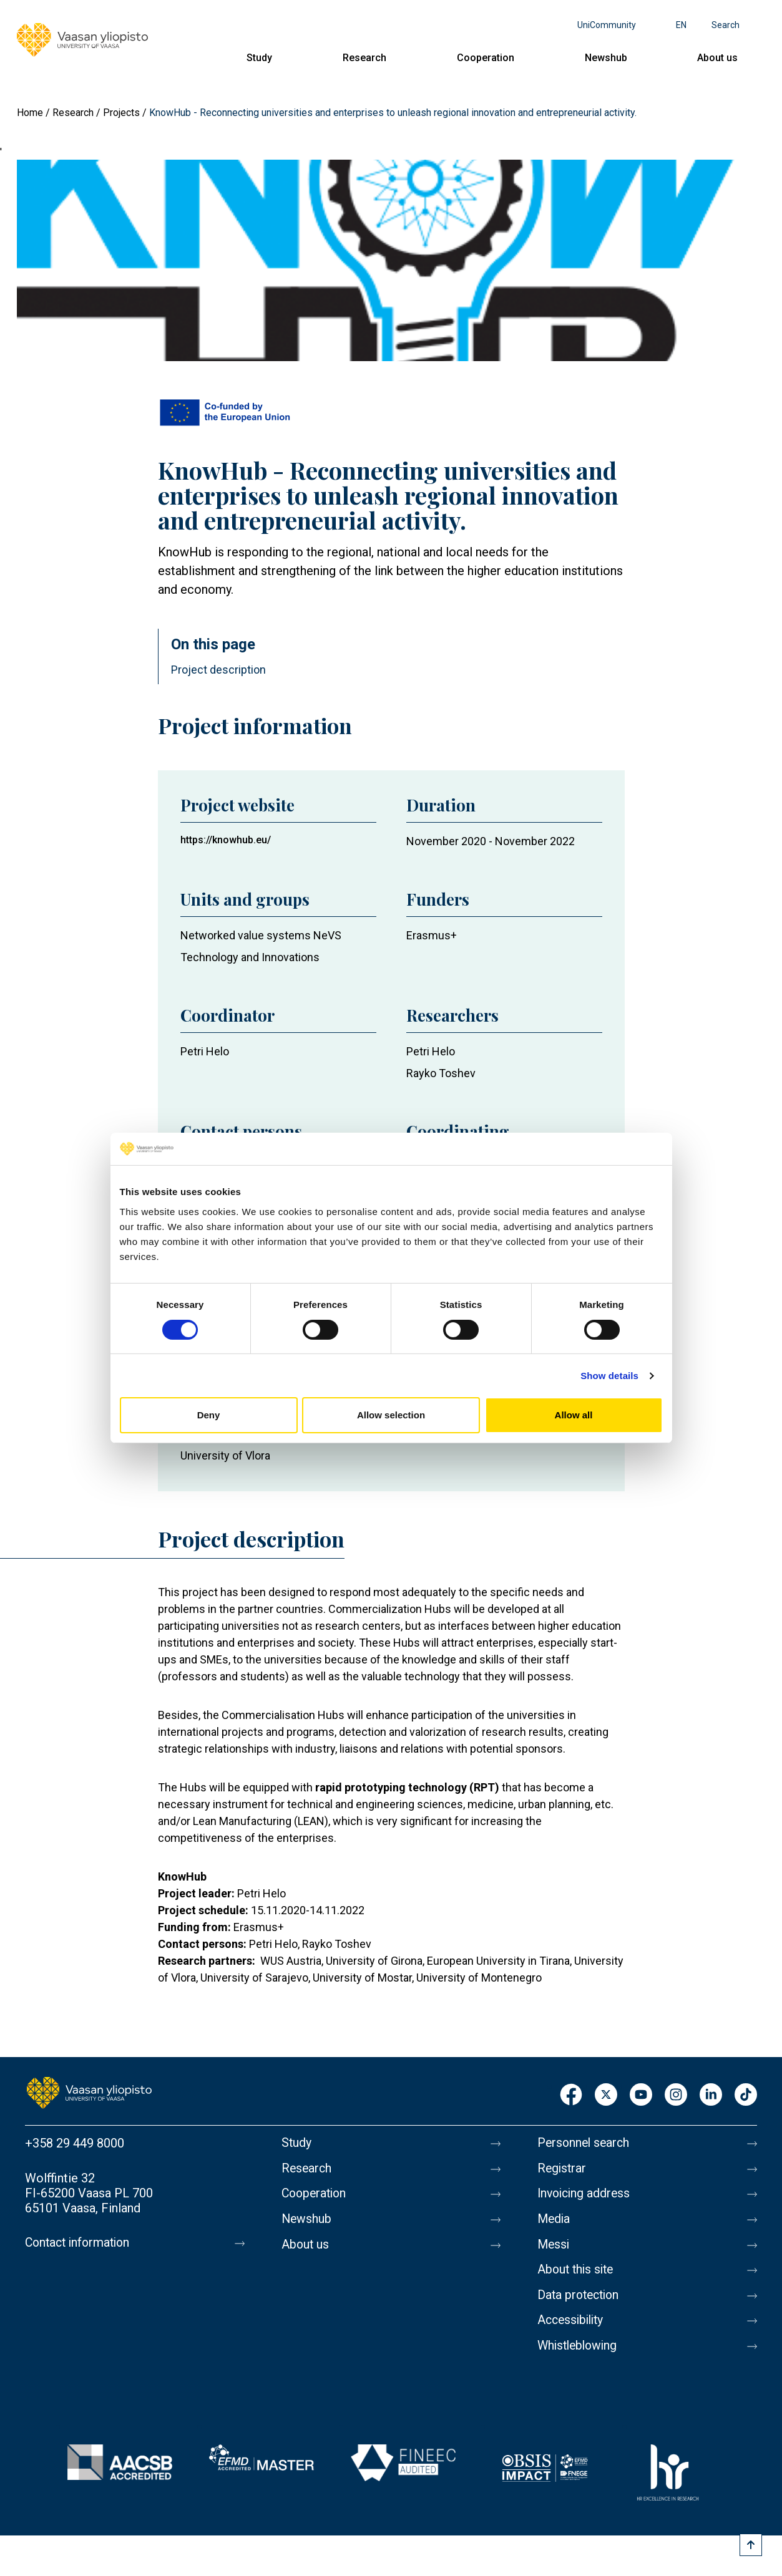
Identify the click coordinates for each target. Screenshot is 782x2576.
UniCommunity (606, 25)
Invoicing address (585, 2195)
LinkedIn (711, 2095)
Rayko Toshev (441, 1073)
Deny (208, 1415)
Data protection (580, 2300)
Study (259, 58)
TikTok (746, 2095)
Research (364, 58)
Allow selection (391, 1415)
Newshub (606, 58)
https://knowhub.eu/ (225, 840)
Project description (218, 669)
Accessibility (572, 2326)
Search (725, 25)
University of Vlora (225, 1455)
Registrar (562, 2169)
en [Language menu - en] (681, 25)
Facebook (571, 2095)
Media (554, 2221)
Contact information (80, 2242)
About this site (577, 2274)
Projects (121, 113)
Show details (609, 1375)
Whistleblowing (579, 2352)
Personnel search (585, 2143)
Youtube (641, 2095)
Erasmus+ (431, 935)
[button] (391, 260)
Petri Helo (204, 1051)
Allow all (574, 1415)
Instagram (676, 2095)
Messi (554, 2247)
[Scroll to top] (751, 2545)
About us (717, 58)
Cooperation (485, 58)
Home (30, 113)
